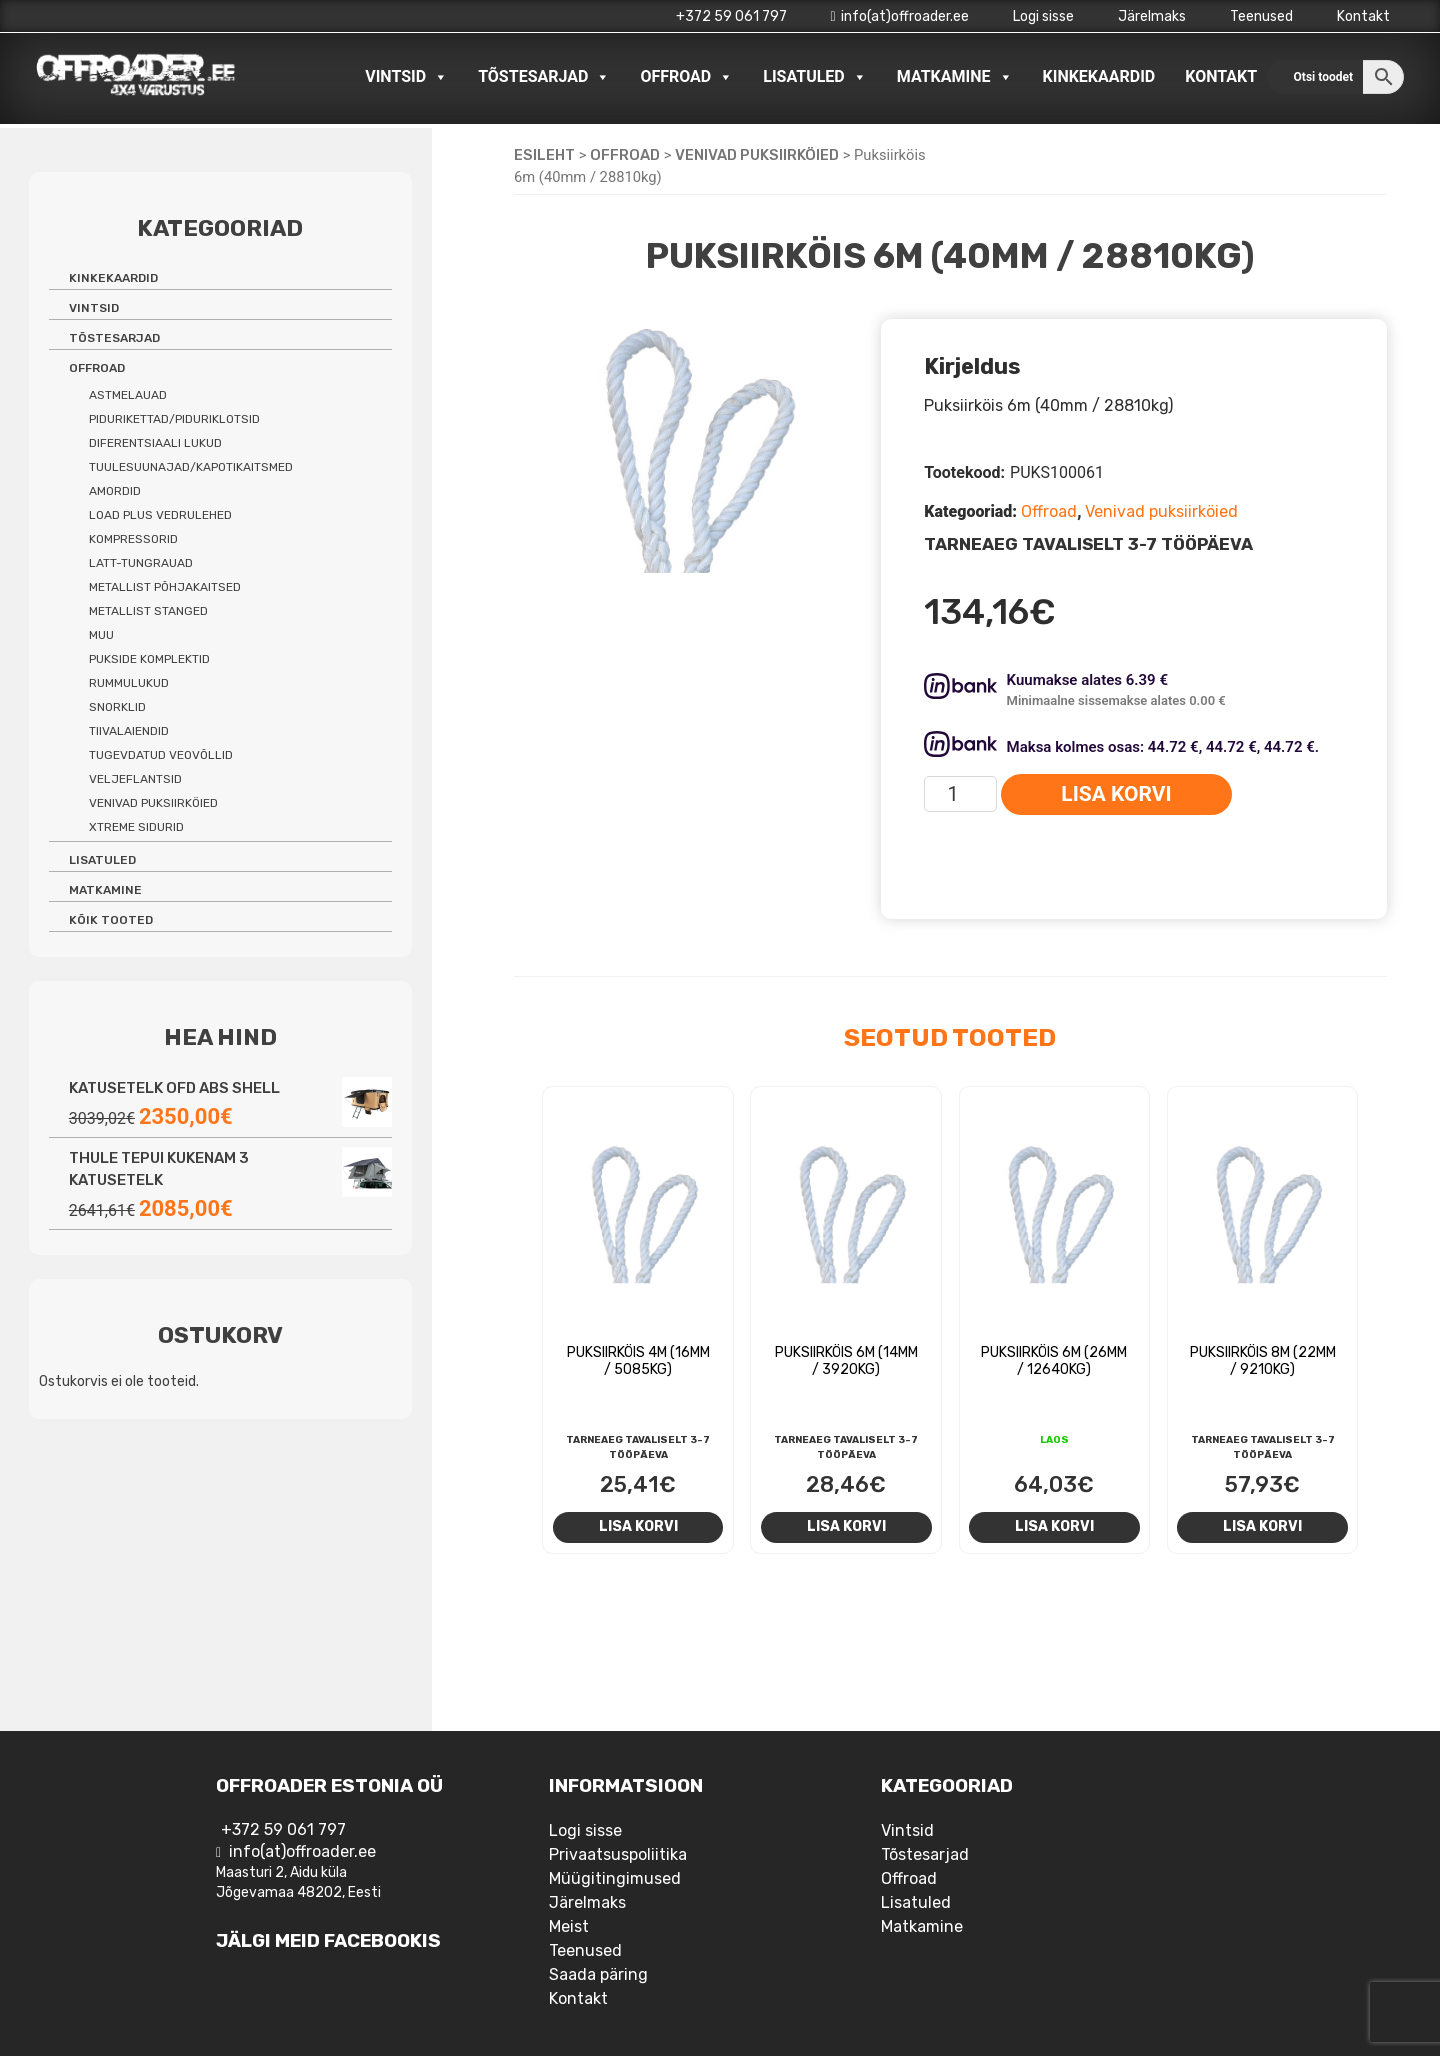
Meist (569, 1926)
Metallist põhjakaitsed (165, 587)
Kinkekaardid (1099, 76)
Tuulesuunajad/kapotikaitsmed (191, 467)
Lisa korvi (1116, 794)
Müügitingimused (615, 1878)
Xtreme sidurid (136, 827)
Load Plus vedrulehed (160, 515)
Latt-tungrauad (141, 563)
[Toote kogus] (960, 794)
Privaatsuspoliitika (618, 1854)
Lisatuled (815, 77)
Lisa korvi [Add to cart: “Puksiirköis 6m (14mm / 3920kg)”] (846, 1526)
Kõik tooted (111, 920)
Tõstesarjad (544, 77)
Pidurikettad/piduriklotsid (174, 419)
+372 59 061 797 (731, 16)
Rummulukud (129, 683)
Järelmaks (1152, 16)
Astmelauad (128, 395)
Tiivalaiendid (129, 731)
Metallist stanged (148, 611)
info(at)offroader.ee (900, 16)
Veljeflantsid (135, 779)
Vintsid (406, 77)
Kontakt (1363, 16)
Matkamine (955, 77)
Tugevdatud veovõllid (161, 755)
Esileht (544, 155)
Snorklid (117, 707)
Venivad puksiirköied (757, 155)
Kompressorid (133, 539)
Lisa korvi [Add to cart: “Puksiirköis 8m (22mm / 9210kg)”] (1262, 1526)
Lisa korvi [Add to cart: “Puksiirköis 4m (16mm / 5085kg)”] (638, 1526)
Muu (101, 635)
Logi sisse (1043, 16)
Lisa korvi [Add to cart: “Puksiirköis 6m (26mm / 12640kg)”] (1054, 1526)
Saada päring (598, 1974)
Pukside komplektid (149, 659)
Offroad (686, 77)
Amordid (115, 491)
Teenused (1261, 16)
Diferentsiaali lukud (155, 443)
